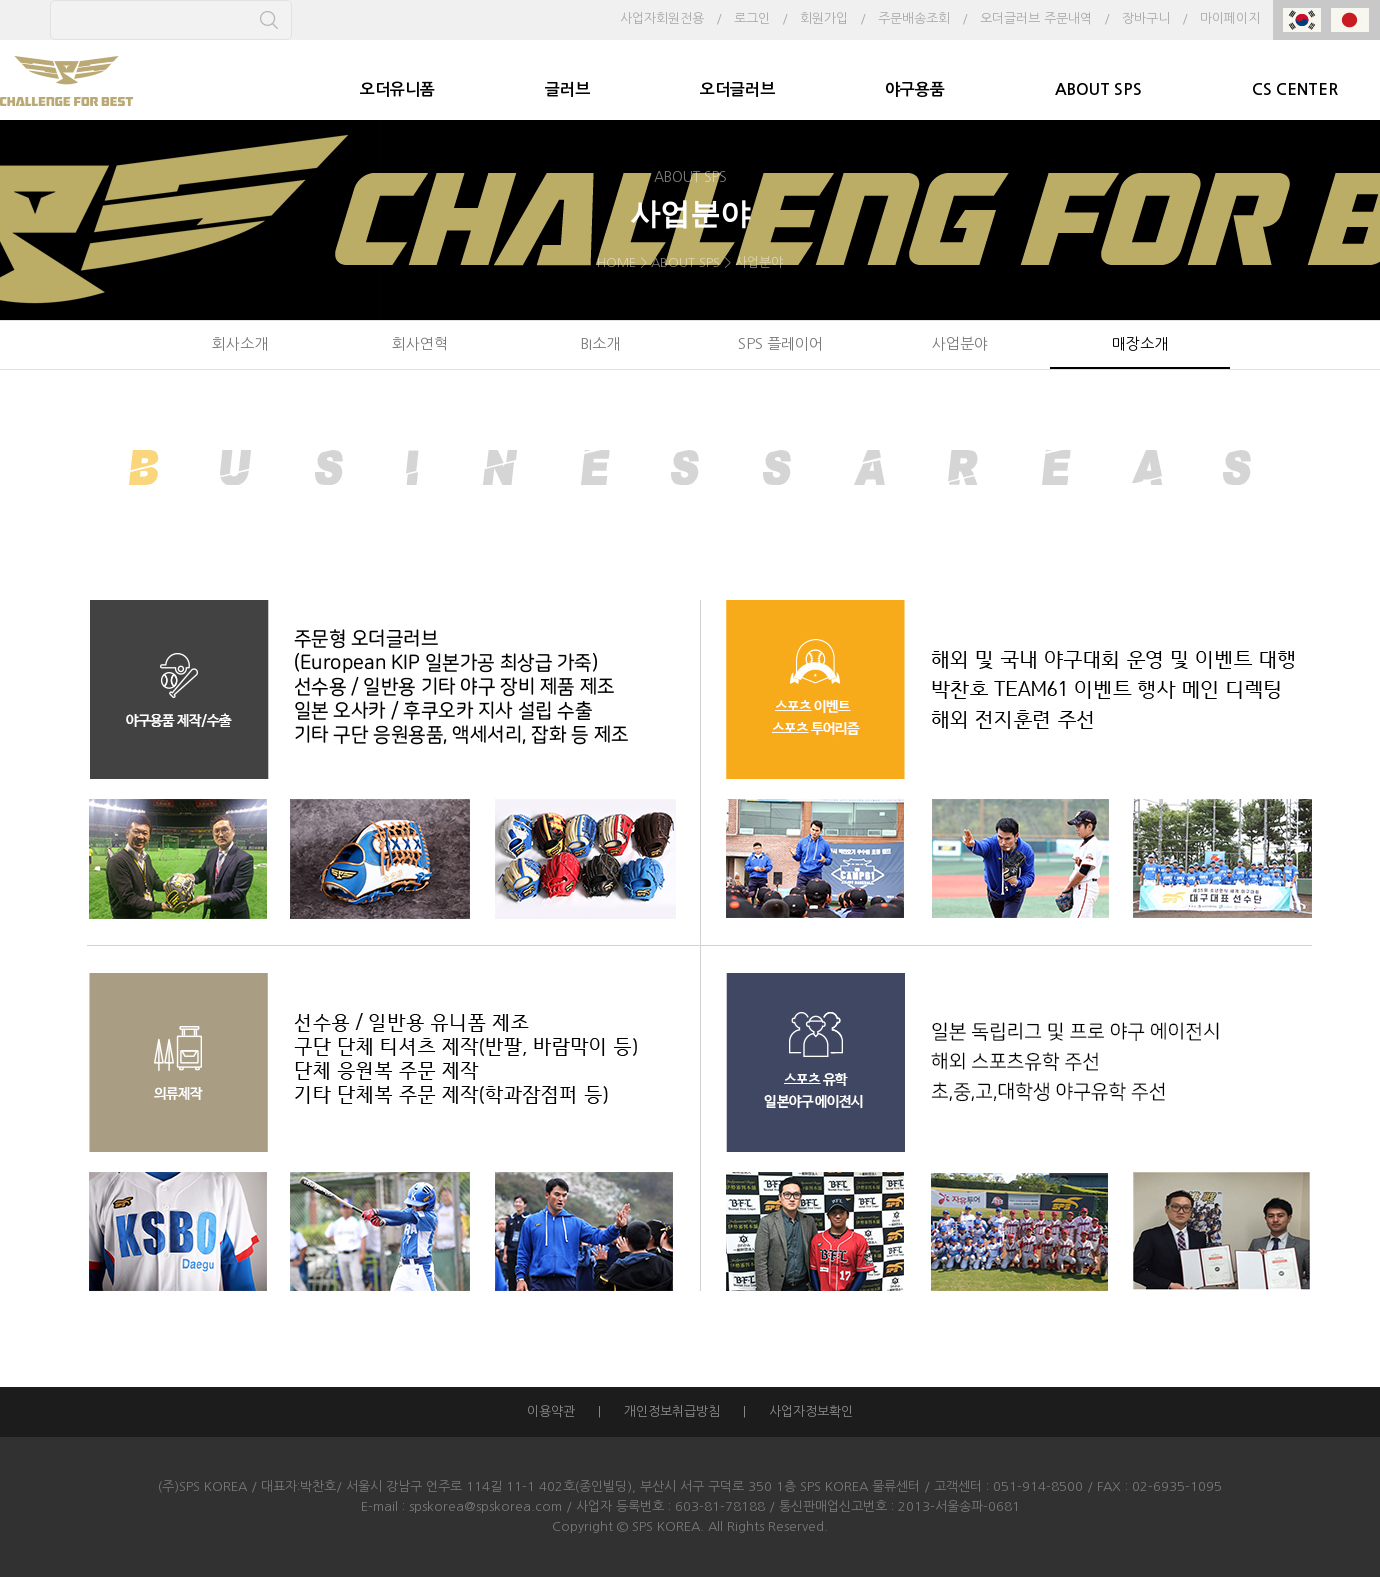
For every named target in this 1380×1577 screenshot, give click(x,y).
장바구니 (1146, 18)
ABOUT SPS (1098, 89)
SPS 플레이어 (780, 343)
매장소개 (1140, 343)
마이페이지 (1230, 18)
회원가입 (824, 18)
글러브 (567, 89)
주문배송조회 (914, 18)
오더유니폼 (397, 89)
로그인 (752, 18)
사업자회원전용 (662, 18)
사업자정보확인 (811, 1411)
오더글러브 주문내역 (1036, 18)
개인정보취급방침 (672, 1411)
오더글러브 (737, 89)
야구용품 (915, 89)
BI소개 (600, 343)
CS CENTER (1295, 89)
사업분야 (960, 343)
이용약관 (551, 1411)
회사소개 (240, 343)
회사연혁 (420, 343)
